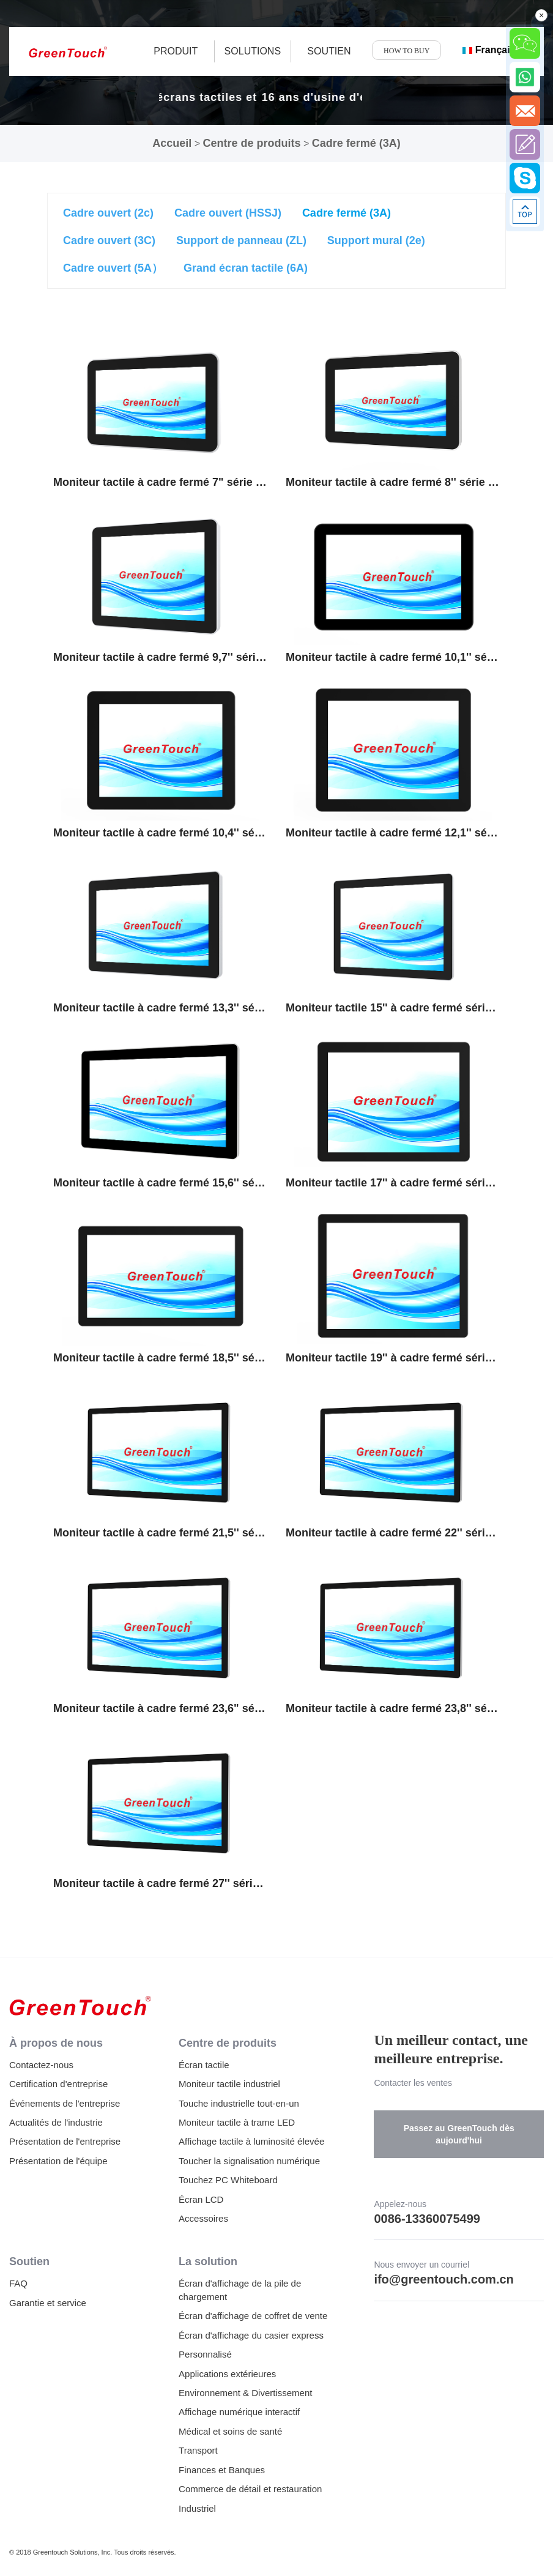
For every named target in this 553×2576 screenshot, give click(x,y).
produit (176, 51)
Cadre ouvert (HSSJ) (227, 213)
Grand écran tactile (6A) (246, 268)
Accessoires (203, 2218)
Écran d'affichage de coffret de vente (253, 2315)
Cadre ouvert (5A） (113, 268)
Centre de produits (251, 143)
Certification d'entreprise (58, 2084)
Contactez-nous (41, 2065)
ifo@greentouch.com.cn (443, 2279)
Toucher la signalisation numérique (249, 2161)
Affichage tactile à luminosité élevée (251, 2141)
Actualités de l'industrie (56, 2122)
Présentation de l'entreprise (65, 2141)
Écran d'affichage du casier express (251, 2335)
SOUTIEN (329, 51)
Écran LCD (201, 2199)
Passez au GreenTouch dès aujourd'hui (459, 2134)
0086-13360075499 (427, 2218)
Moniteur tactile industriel (229, 2084)
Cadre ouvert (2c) (108, 213)
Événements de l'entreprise (64, 2103)
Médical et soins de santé (230, 2431)
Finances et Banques (222, 2470)
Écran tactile (204, 2065)
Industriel (197, 2508)
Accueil (171, 143)
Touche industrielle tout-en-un (239, 2103)
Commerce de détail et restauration (250, 2489)
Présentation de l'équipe (58, 2161)
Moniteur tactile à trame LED (237, 2122)
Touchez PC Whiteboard (228, 2180)
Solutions (253, 51)
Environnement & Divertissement (245, 2393)
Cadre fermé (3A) (356, 143)
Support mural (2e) (376, 240)
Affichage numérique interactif (239, 2412)
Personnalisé (205, 2354)
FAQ (18, 2283)
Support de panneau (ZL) (241, 240)
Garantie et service (47, 2303)
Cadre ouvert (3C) (109, 240)
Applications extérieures (227, 2374)
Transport (198, 2450)
